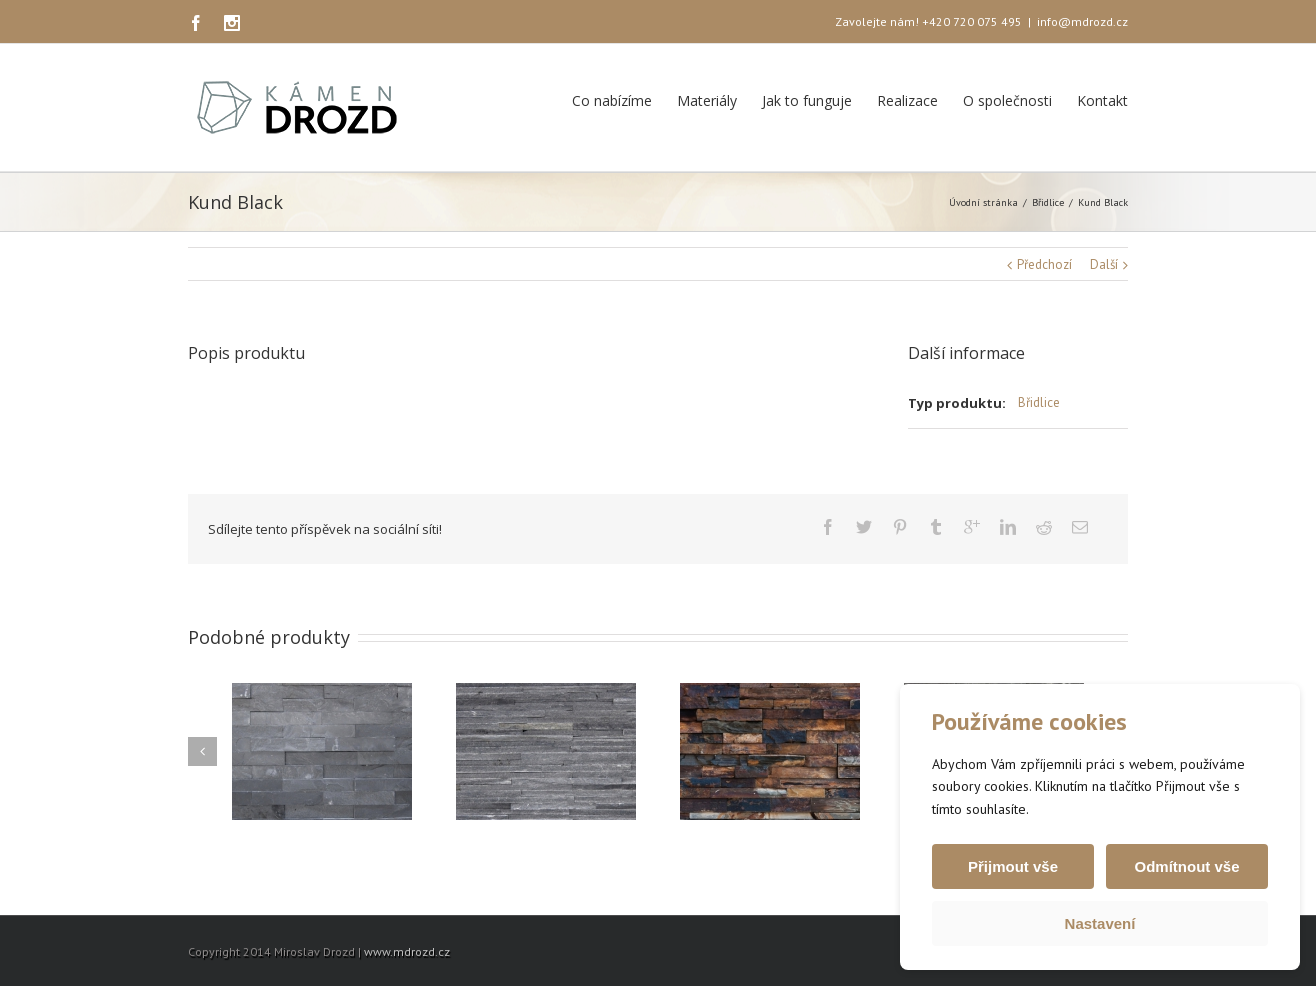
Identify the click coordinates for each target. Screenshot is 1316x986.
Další (1104, 264)
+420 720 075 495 (972, 21)
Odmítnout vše (1186, 866)
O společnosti (1007, 100)
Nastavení (1100, 923)
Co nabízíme (612, 100)
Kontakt (1102, 100)
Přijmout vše (1013, 866)
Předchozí (1044, 264)
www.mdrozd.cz (407, 951)
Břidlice (1048, 202)
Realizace (907, 100)
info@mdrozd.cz (1082, 21)
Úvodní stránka (983, 202)
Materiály (707, 100)
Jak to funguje (807, 100)
